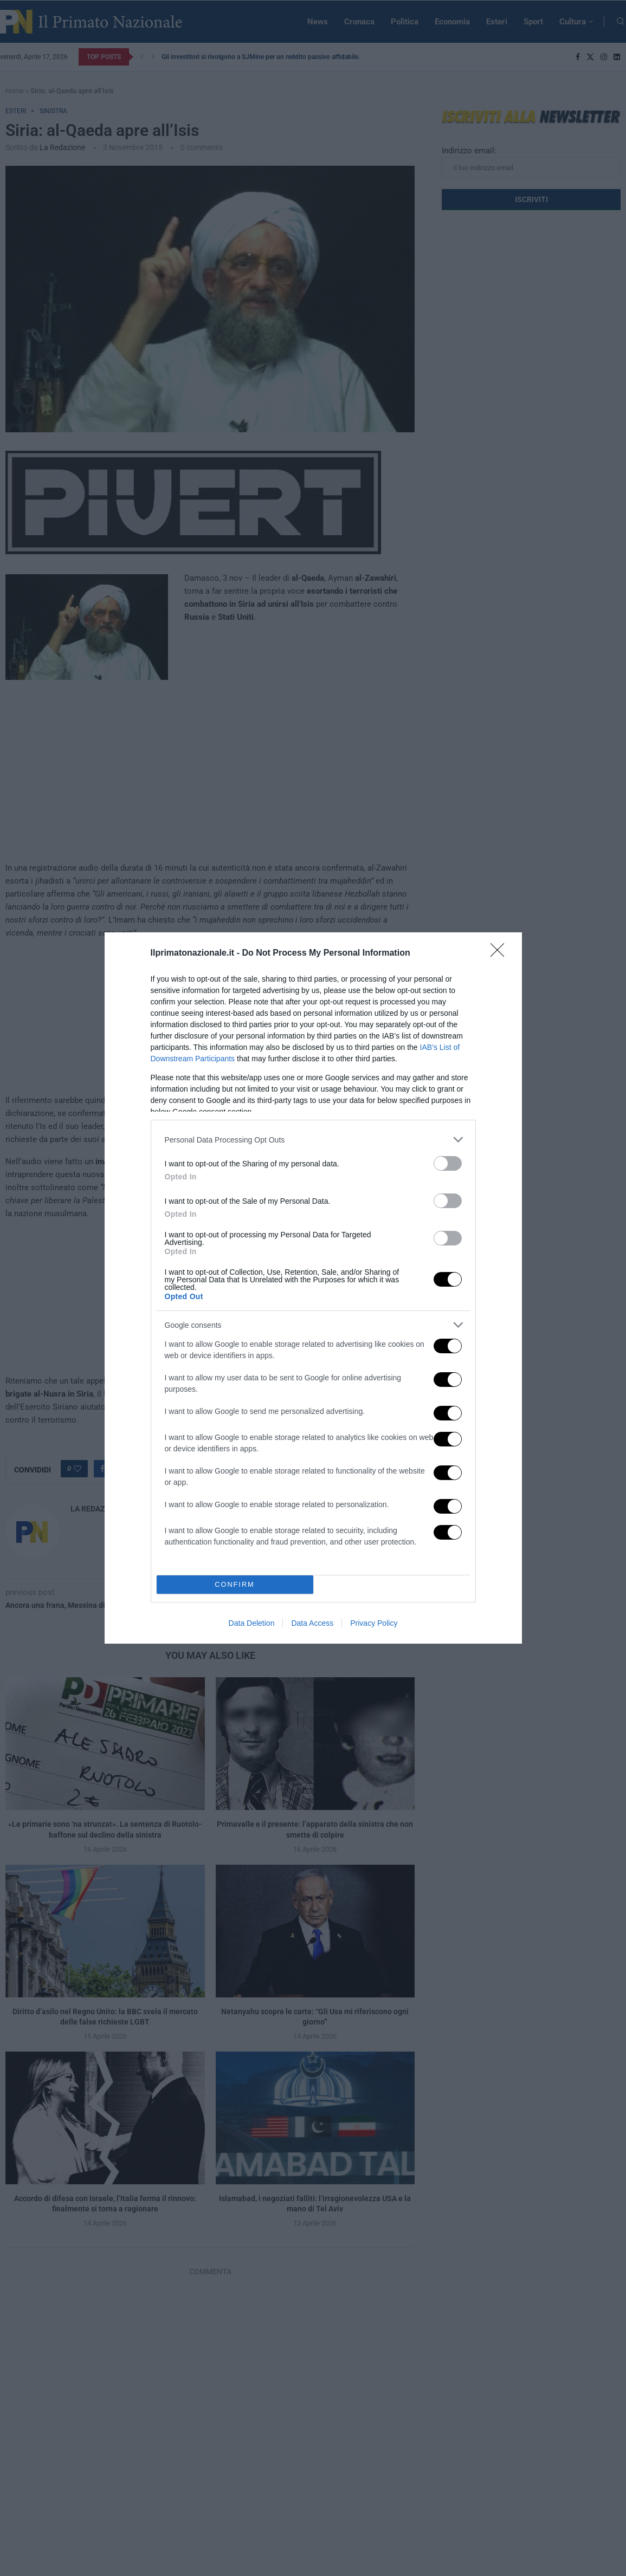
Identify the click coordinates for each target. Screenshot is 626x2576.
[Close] (501, 953)
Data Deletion (252, 1623)
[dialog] (313, 1288)
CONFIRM (235, 1585)
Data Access (312, 1623)
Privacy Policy (373, 1623)
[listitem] (313, 1139)
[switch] (448, 1163)
